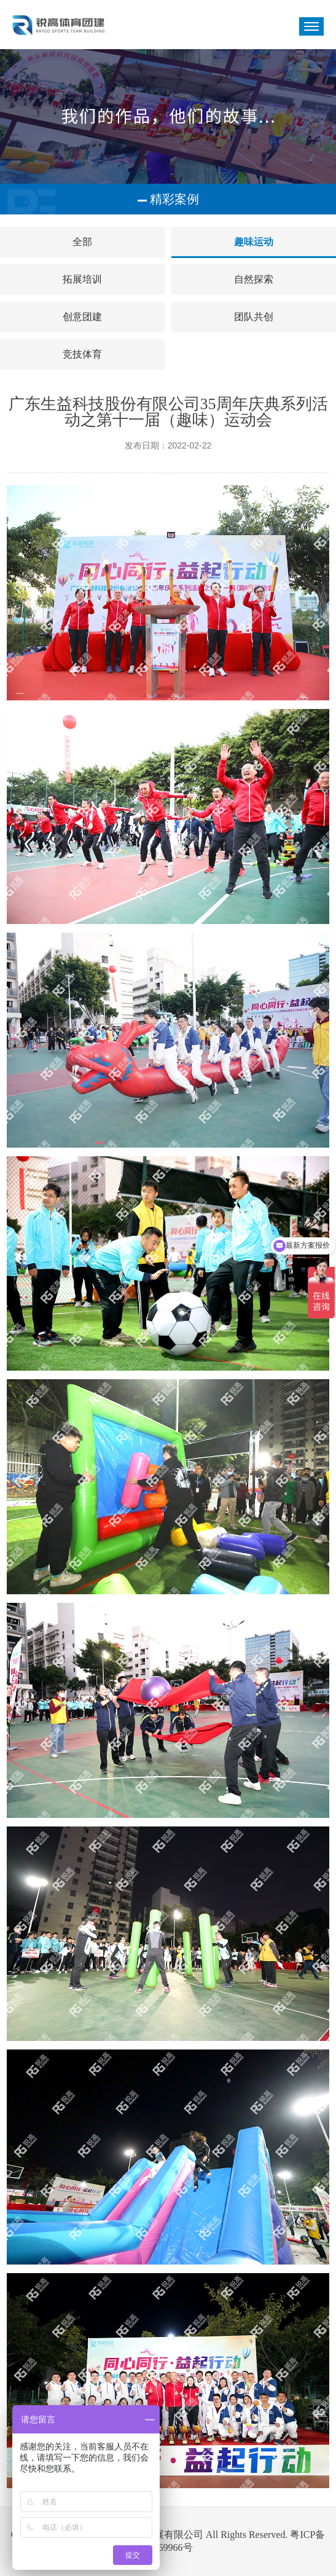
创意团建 (82, 316)
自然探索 (253, 279)
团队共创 (253, 316)
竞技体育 (82, 354)
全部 (82, 242)
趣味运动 (253, 242)
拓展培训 (82, 279)
